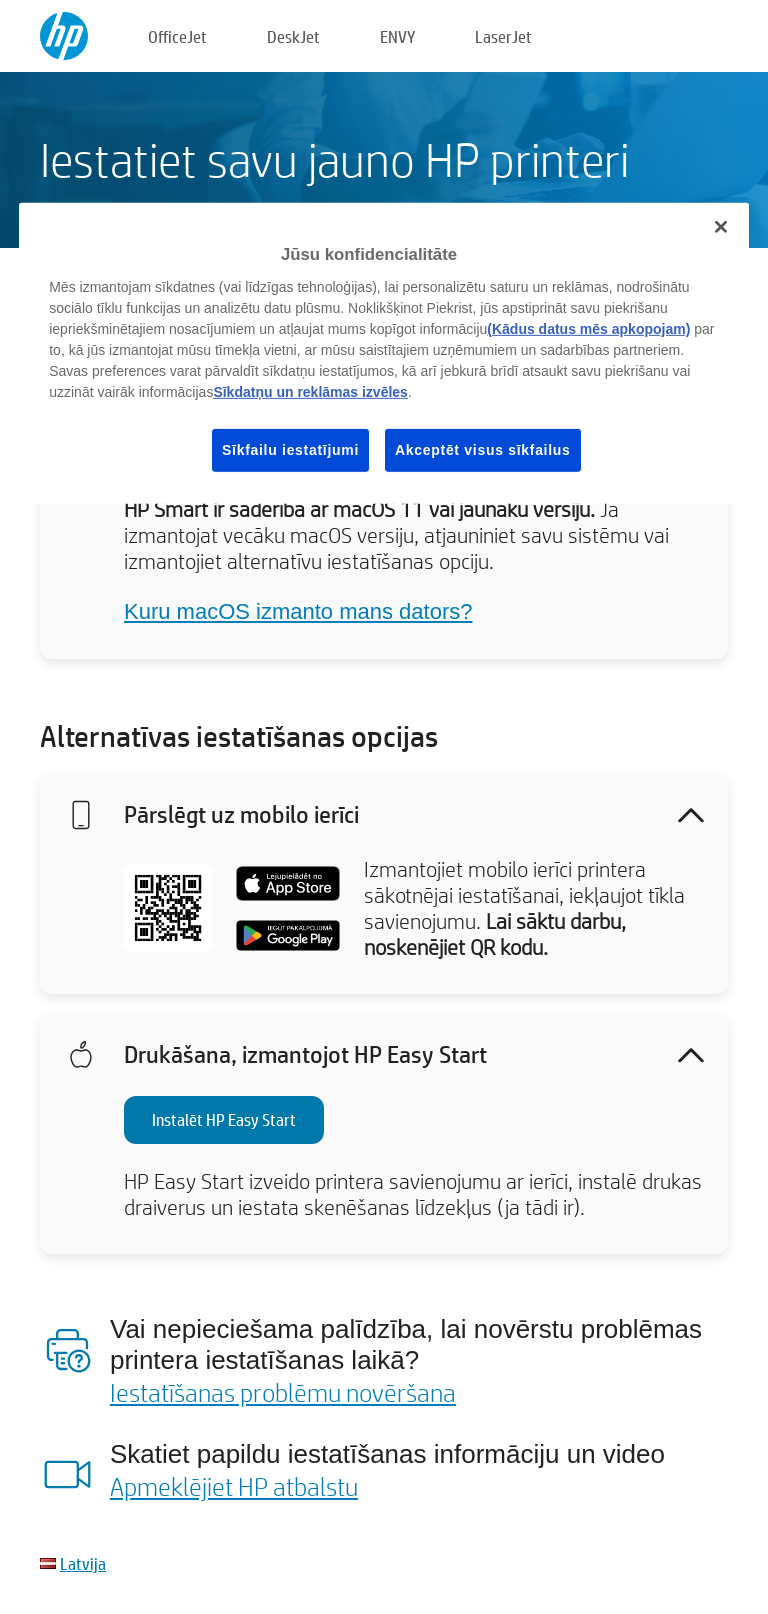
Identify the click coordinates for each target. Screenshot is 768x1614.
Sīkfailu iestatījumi (290, 449)
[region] (384, 353)
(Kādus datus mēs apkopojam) (588, 328)
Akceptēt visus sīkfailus (483, 449)
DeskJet (293, 36)
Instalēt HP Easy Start (224, 1119)
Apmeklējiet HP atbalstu (234, 1486)
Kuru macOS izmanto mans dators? (298, 611)
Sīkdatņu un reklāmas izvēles (310, 391)
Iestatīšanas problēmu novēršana (283, 1392)
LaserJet (503, 36)
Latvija (83, 1563)
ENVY (397, 36)
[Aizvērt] (721, 227)
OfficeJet (177, 36)
